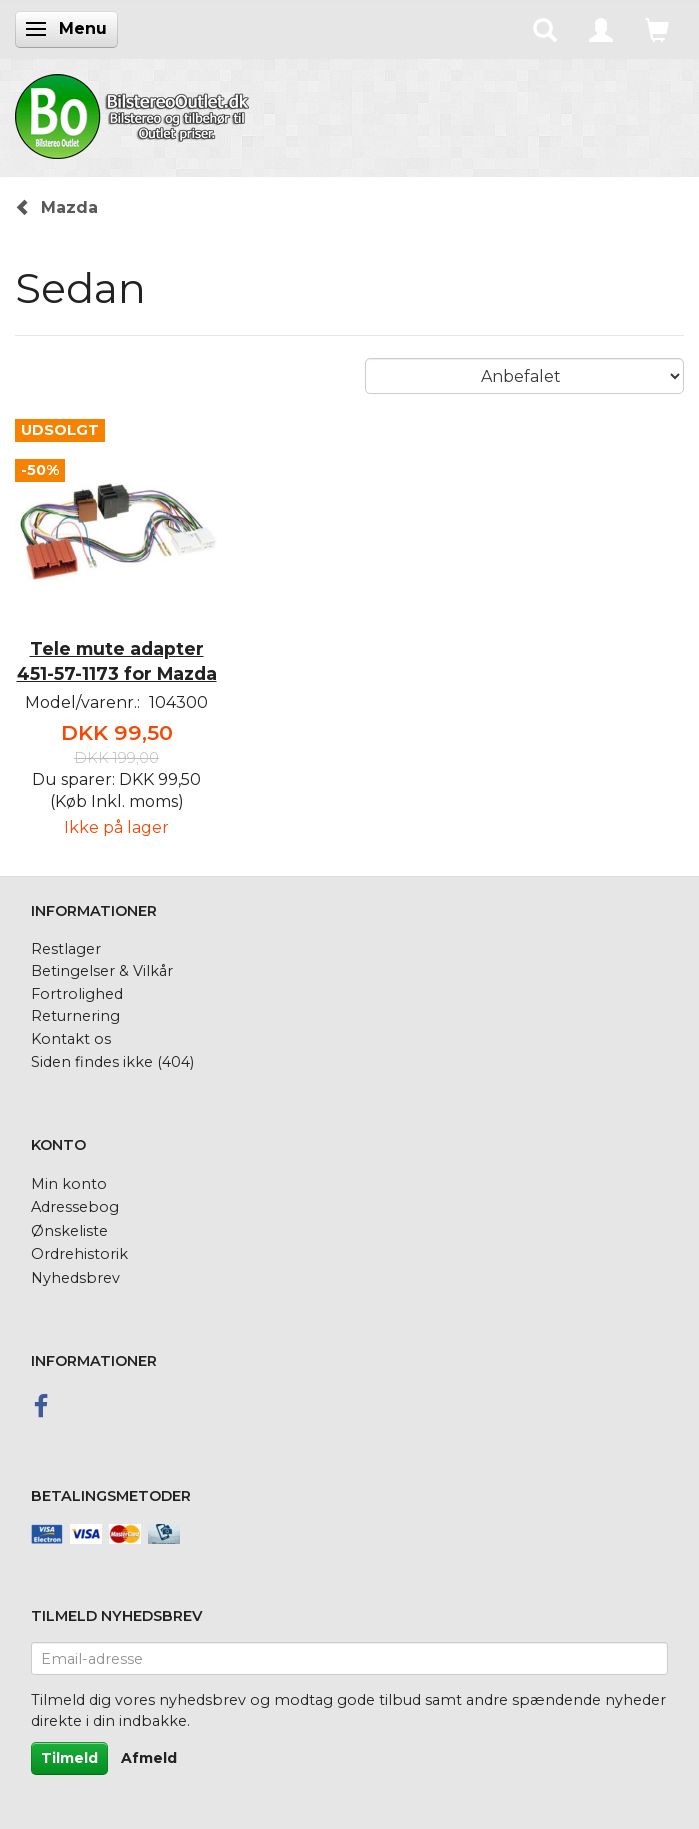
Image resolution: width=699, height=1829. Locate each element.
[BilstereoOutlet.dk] (135, 113)
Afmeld (149, 1758)
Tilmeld (69, 1758)
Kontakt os (71, 1039)
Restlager (66, 949)
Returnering (75, 1016)
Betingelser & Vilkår (102, 971)
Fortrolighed (77, 994)
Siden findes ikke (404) (112, 1062)
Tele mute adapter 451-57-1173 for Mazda (117, 661)
